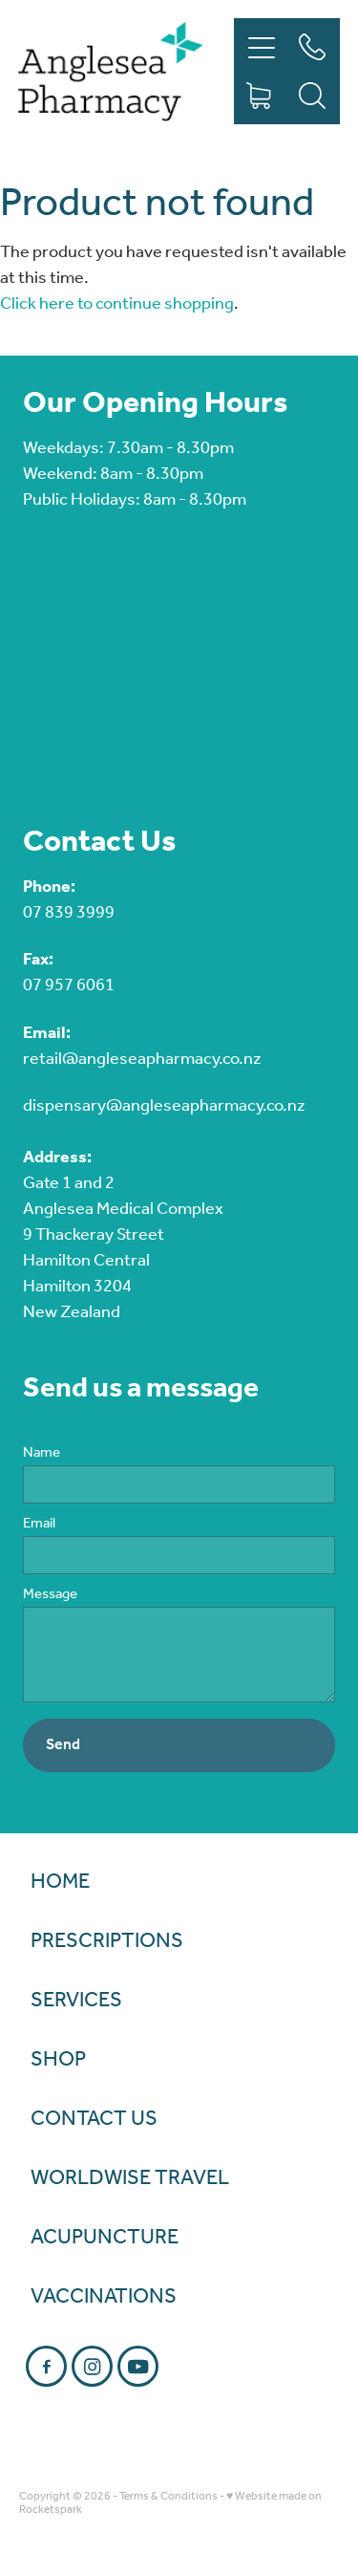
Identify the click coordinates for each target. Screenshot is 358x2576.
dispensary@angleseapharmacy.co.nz (164, 1106)
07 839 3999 (69, 913)
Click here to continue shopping (117, 304)
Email (39, 1524)
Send (63, 1745)
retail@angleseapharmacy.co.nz (142, 1059)
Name (41, 1453)
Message (50, 1595)
